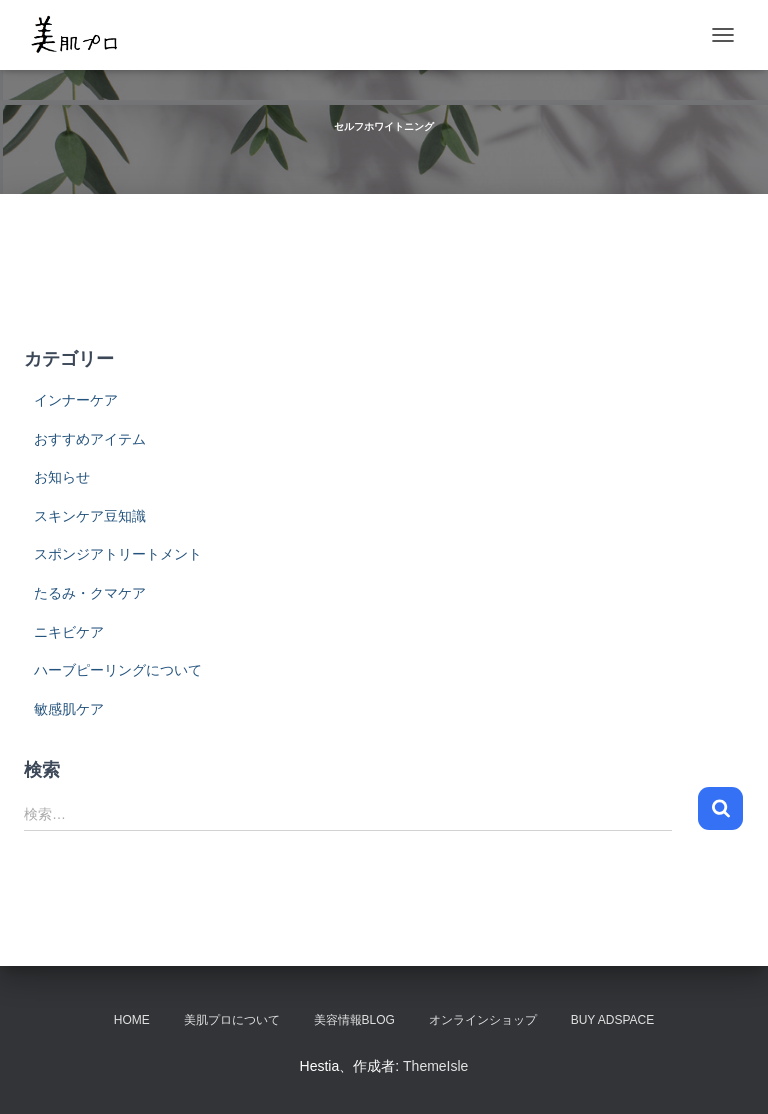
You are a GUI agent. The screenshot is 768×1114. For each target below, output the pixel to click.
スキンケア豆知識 (90, 516)
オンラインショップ (483, 1020)
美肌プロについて (232, 1020)
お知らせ (62, 477)
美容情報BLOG (354, 1020)
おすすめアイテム (90, 439)
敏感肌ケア (69, 709)
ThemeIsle (435, 1066)
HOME (132, 1020)
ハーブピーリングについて (118, 670)
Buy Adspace (613, 1020)
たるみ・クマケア (90, 593)
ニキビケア (69, 632)
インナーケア (76, 400)
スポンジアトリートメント (118, 554)
